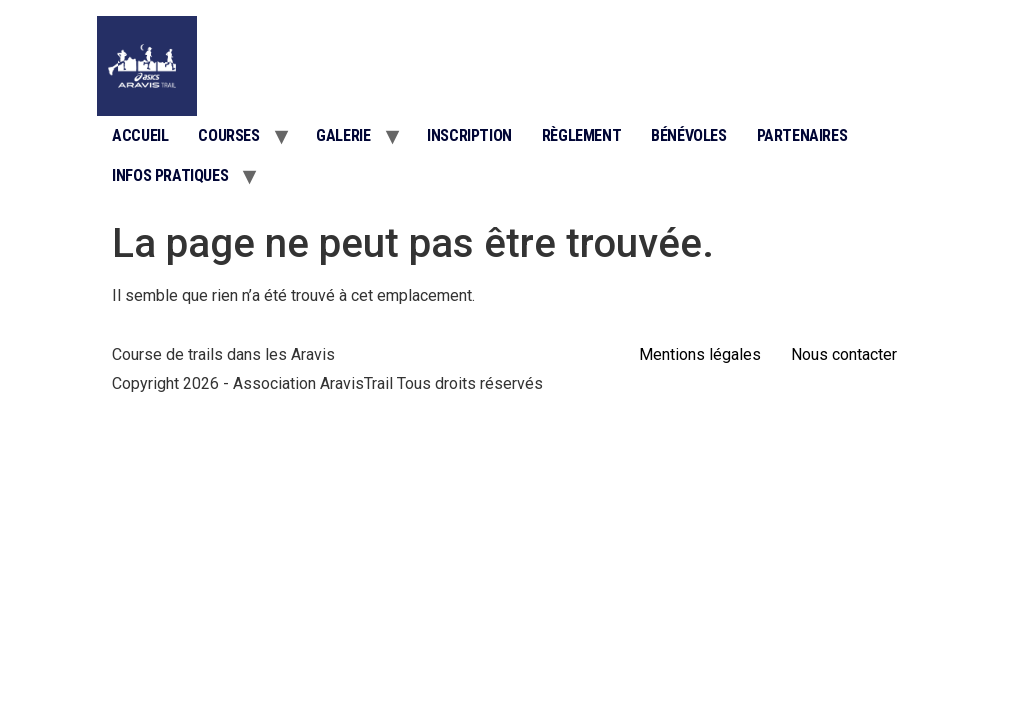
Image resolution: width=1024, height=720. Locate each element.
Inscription (469, 135)
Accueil (140, 135)
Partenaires (802, 135)
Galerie (343, 135)
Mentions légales (700, 354)
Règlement (581, 135)
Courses (228, 135)
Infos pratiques (170, 175)
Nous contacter (844, 354)
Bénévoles (688, 135)
